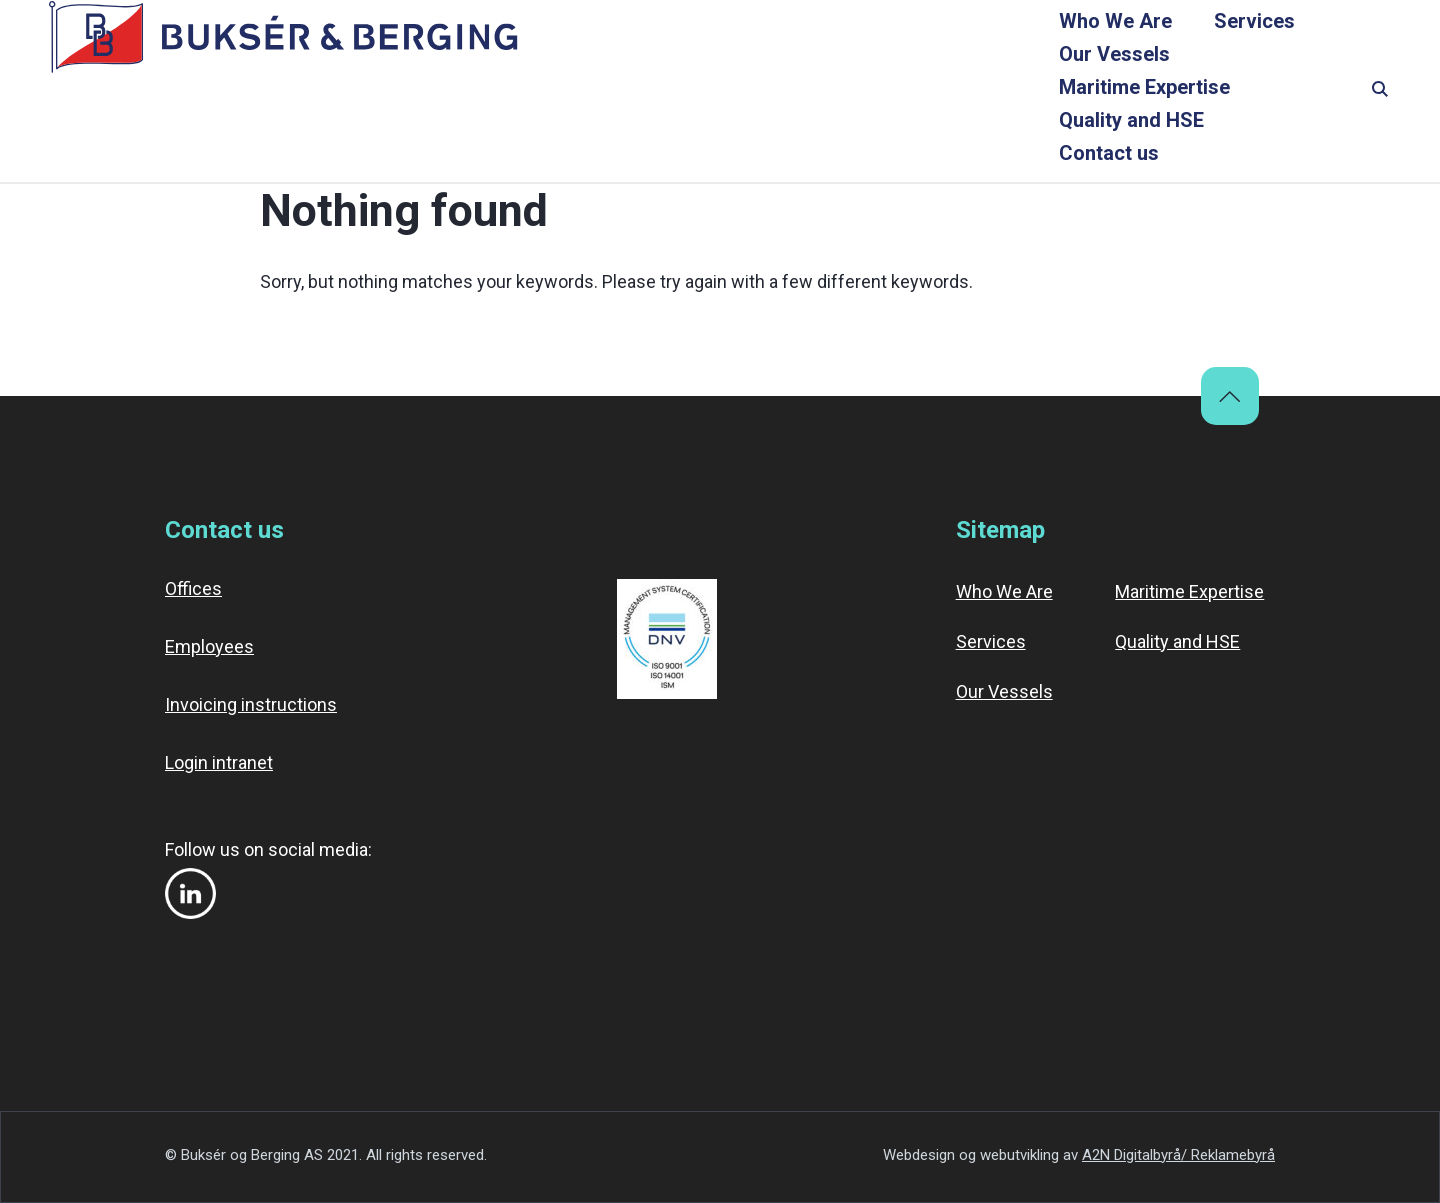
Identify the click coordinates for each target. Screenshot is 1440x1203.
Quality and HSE (1116, 91)
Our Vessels (733, 91)
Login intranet (219, 762)
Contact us (1281, 91)
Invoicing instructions (251, 704)
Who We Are (456, 91)
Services (595, 91)
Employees (209, 646)
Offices (193, 588)
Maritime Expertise (916, 91)
